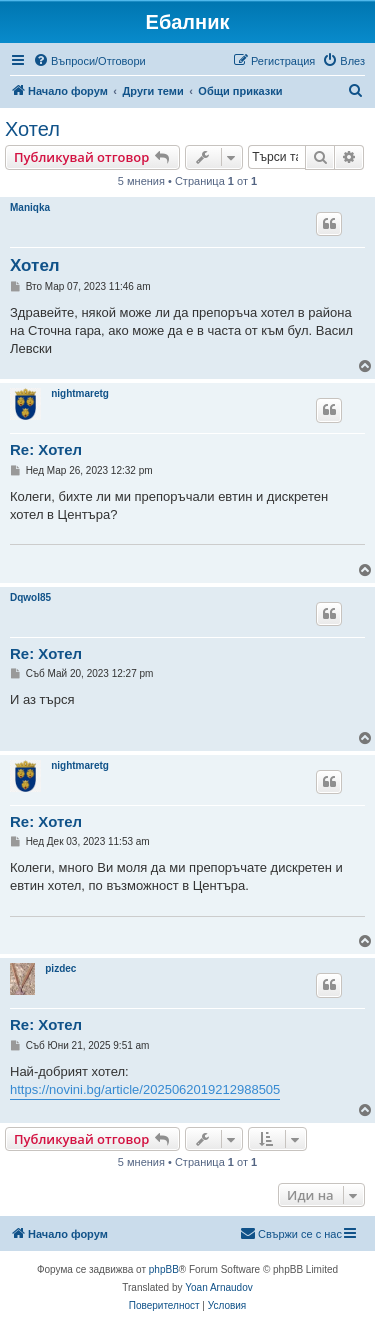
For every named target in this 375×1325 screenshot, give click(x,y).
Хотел (32, 129)
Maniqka (30, 207)
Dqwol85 (30, 597)
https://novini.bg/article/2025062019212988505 (145, 1089)
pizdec (60, 968)
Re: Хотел (46, 449)
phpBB (164, 1269)
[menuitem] (89, 61)
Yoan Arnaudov (218, 1287)
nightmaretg (80, 393)
